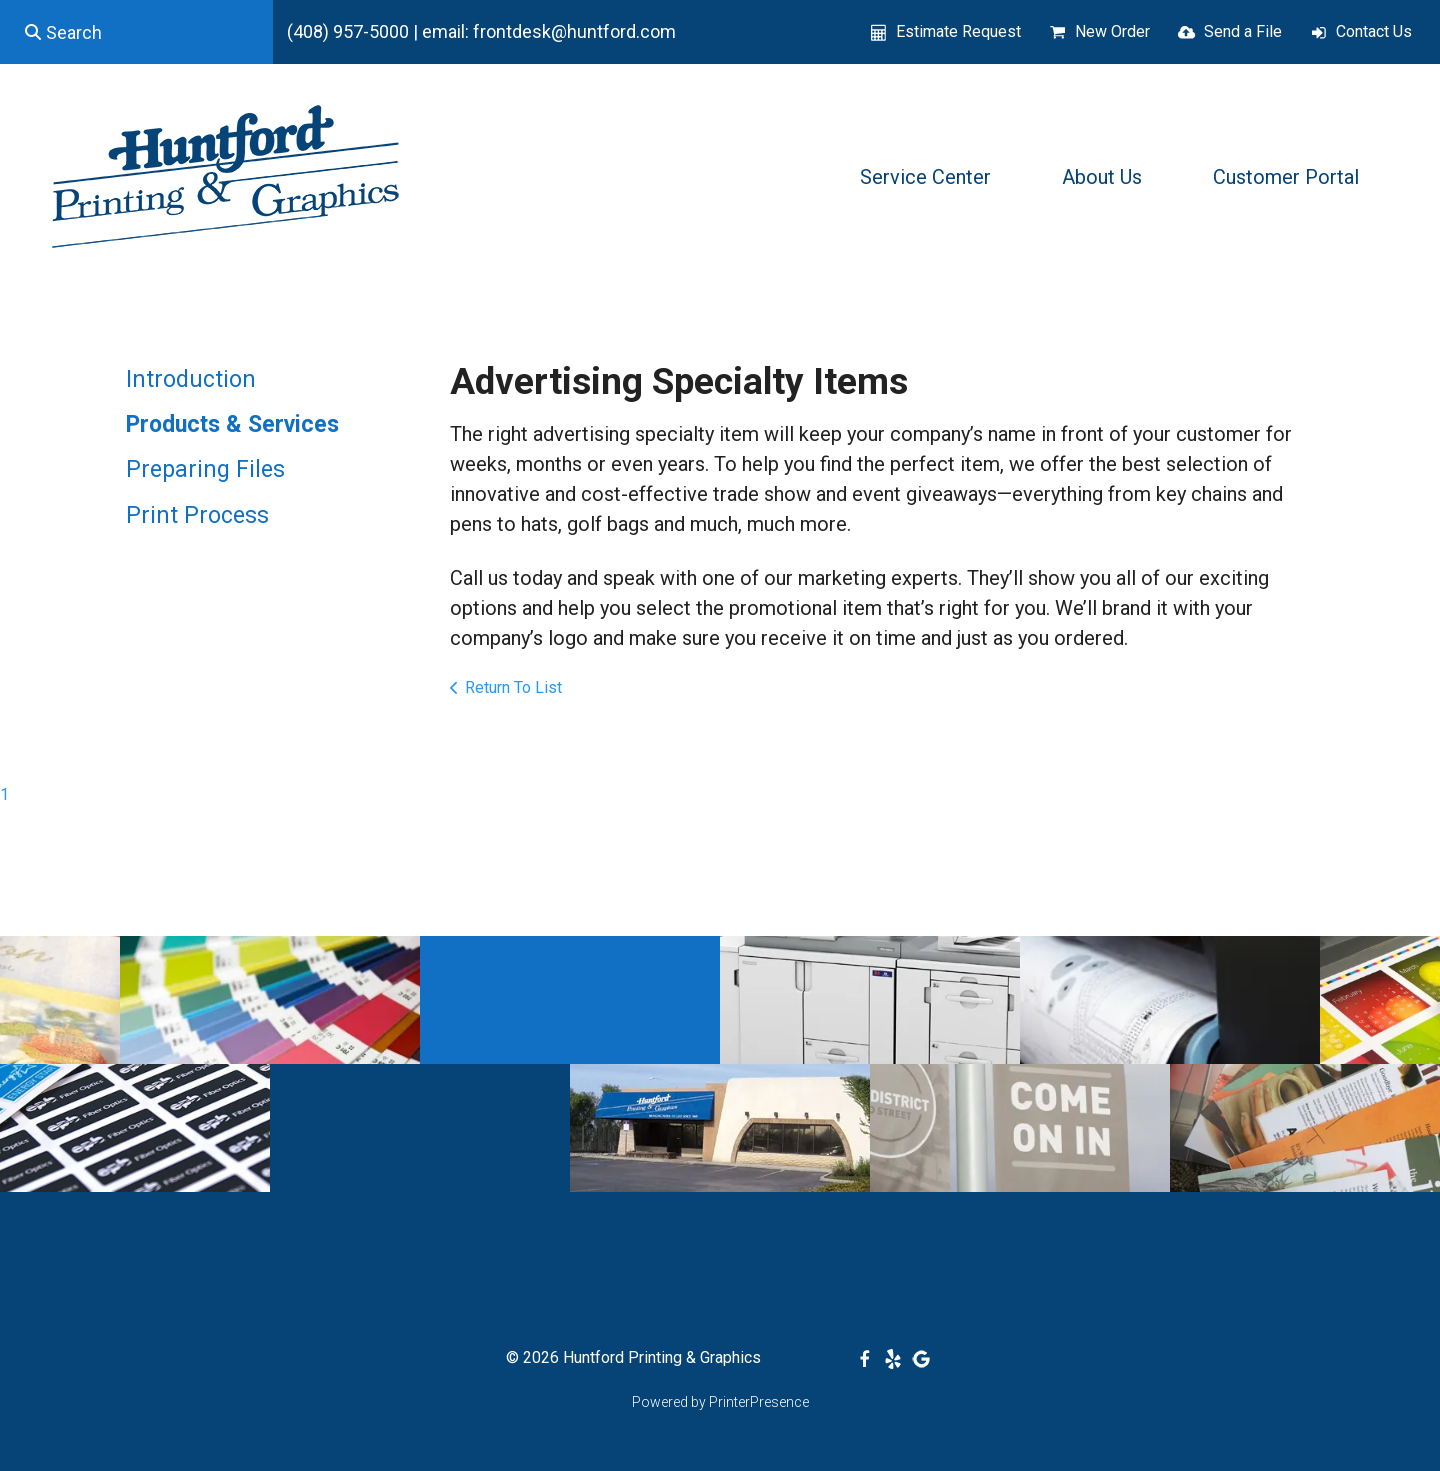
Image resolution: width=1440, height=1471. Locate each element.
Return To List (513, 687)
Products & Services (232, 424)
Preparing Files (205, 469)
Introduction (191, 379)
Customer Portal (1286, 177)
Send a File (1243, 31)
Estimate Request (958, 31)
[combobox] (136, 32)
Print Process (197, 515)
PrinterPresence (759, 1402)
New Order (1112, 31)
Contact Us (1374, 31)
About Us (1102, 177)
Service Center (925, 177)
